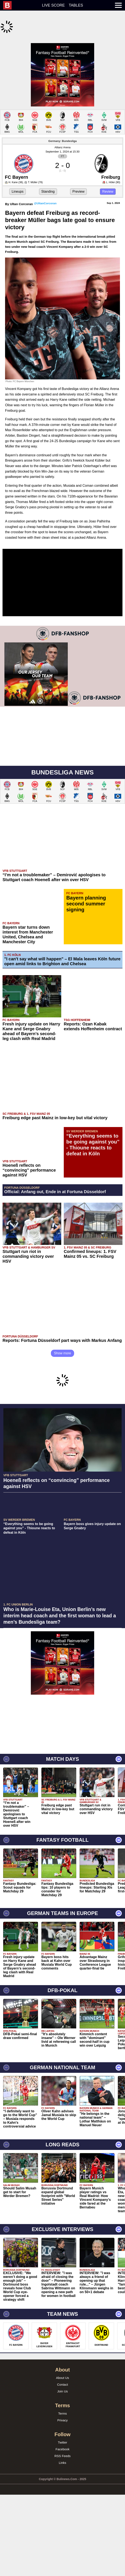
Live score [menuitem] (53, 5)
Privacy (62, 2472)
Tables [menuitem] (76, 5)
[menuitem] (9, 5)
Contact (62, 2436)
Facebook (62, 2501)
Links (62, 2514)
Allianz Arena (62, 136)
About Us (62, 2429)
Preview (78, 181)
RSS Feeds (62, 2507)
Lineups (17, 181)
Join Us (62, 2443)
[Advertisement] (62, 69)
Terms (62, 2465)
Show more (62, 1405)
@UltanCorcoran (45, 192)
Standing (48, 181)
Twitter (62, 2494)
